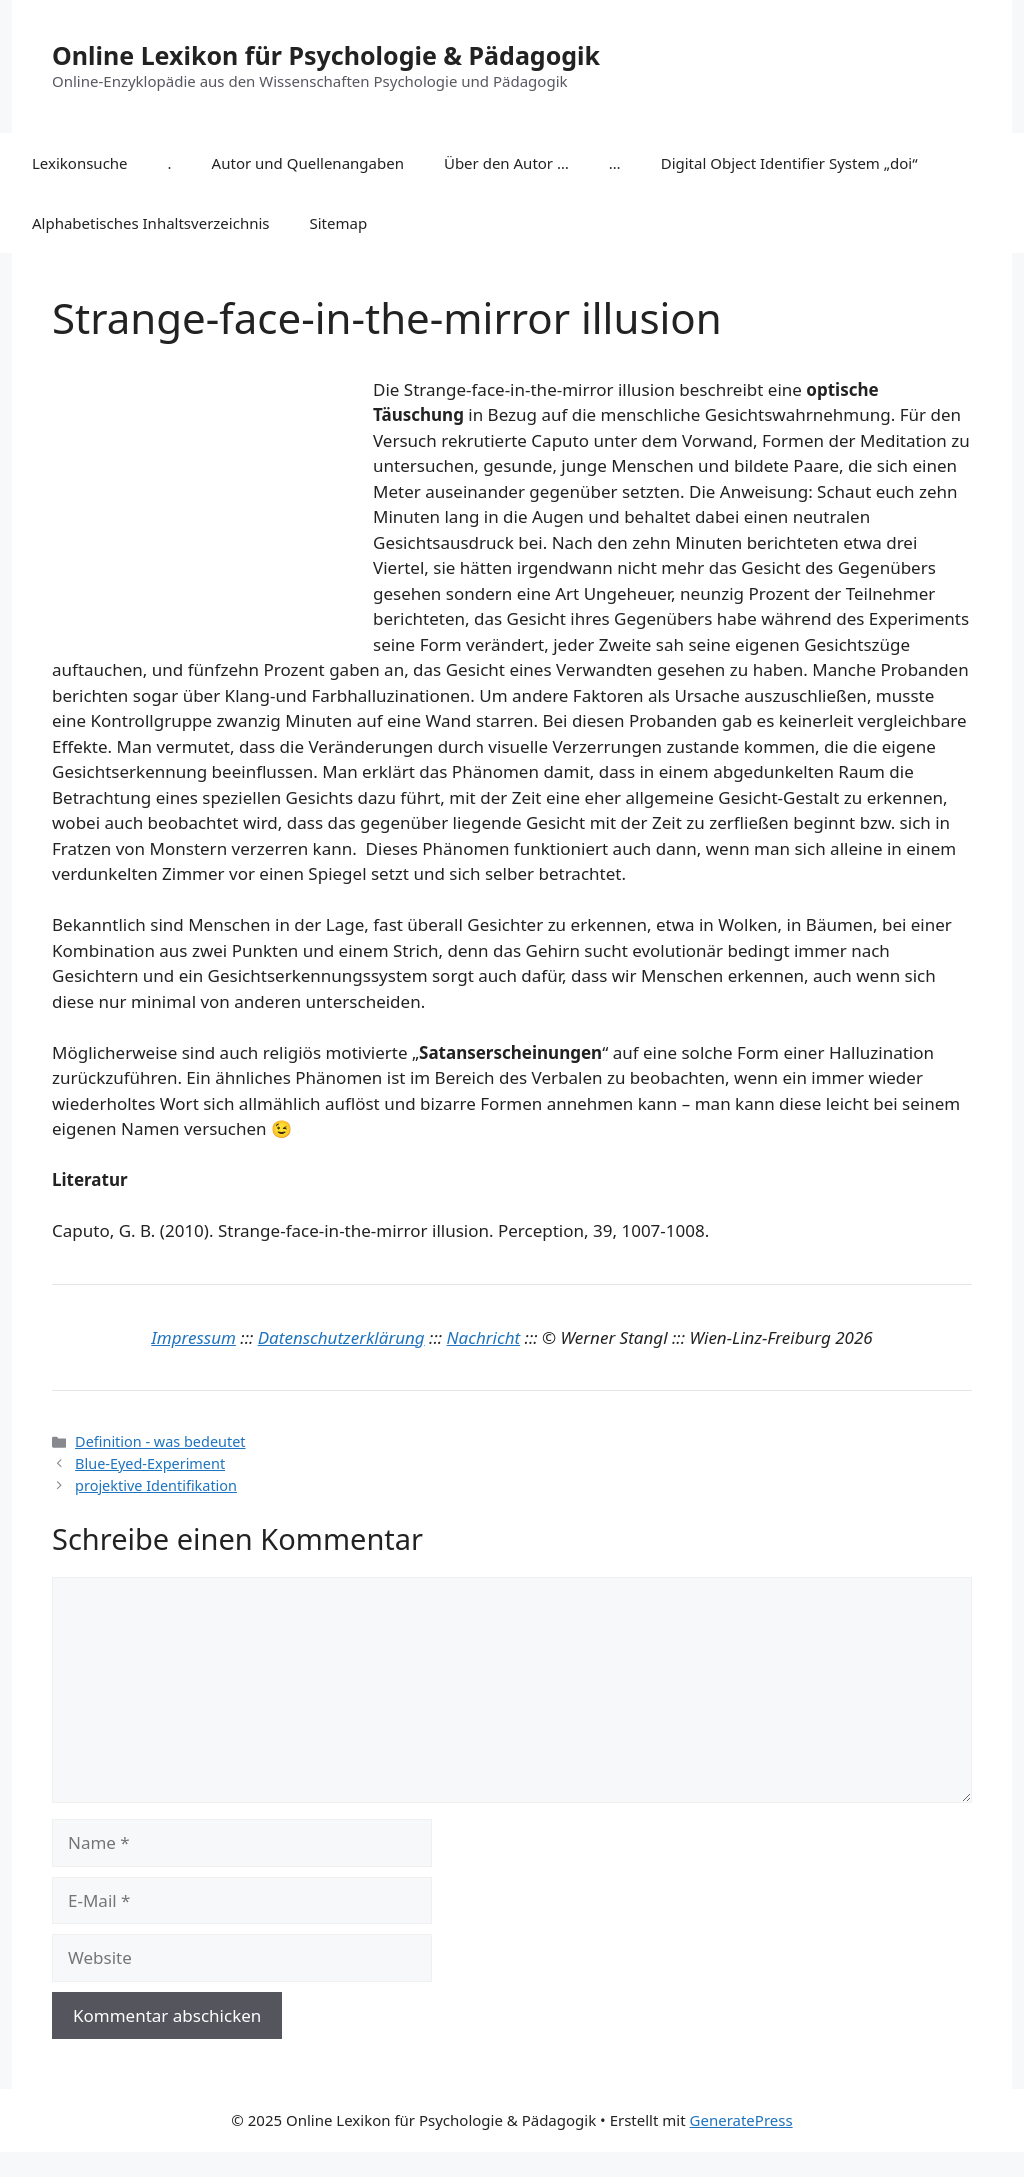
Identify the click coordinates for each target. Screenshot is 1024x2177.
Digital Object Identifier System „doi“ (789, 163)
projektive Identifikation (156, 1485)
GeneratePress (741, 2120)
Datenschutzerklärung (341, 1337)
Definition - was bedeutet (160, 1441)
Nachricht (484, 1337)
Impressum (193, 1337)
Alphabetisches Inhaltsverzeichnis (151, 223)
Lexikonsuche (80, 163)
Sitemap (339, 223)
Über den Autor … (506, 163)
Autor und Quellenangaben (308, 163)
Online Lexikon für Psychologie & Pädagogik (326, 55)
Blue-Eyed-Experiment (150, 1463)
